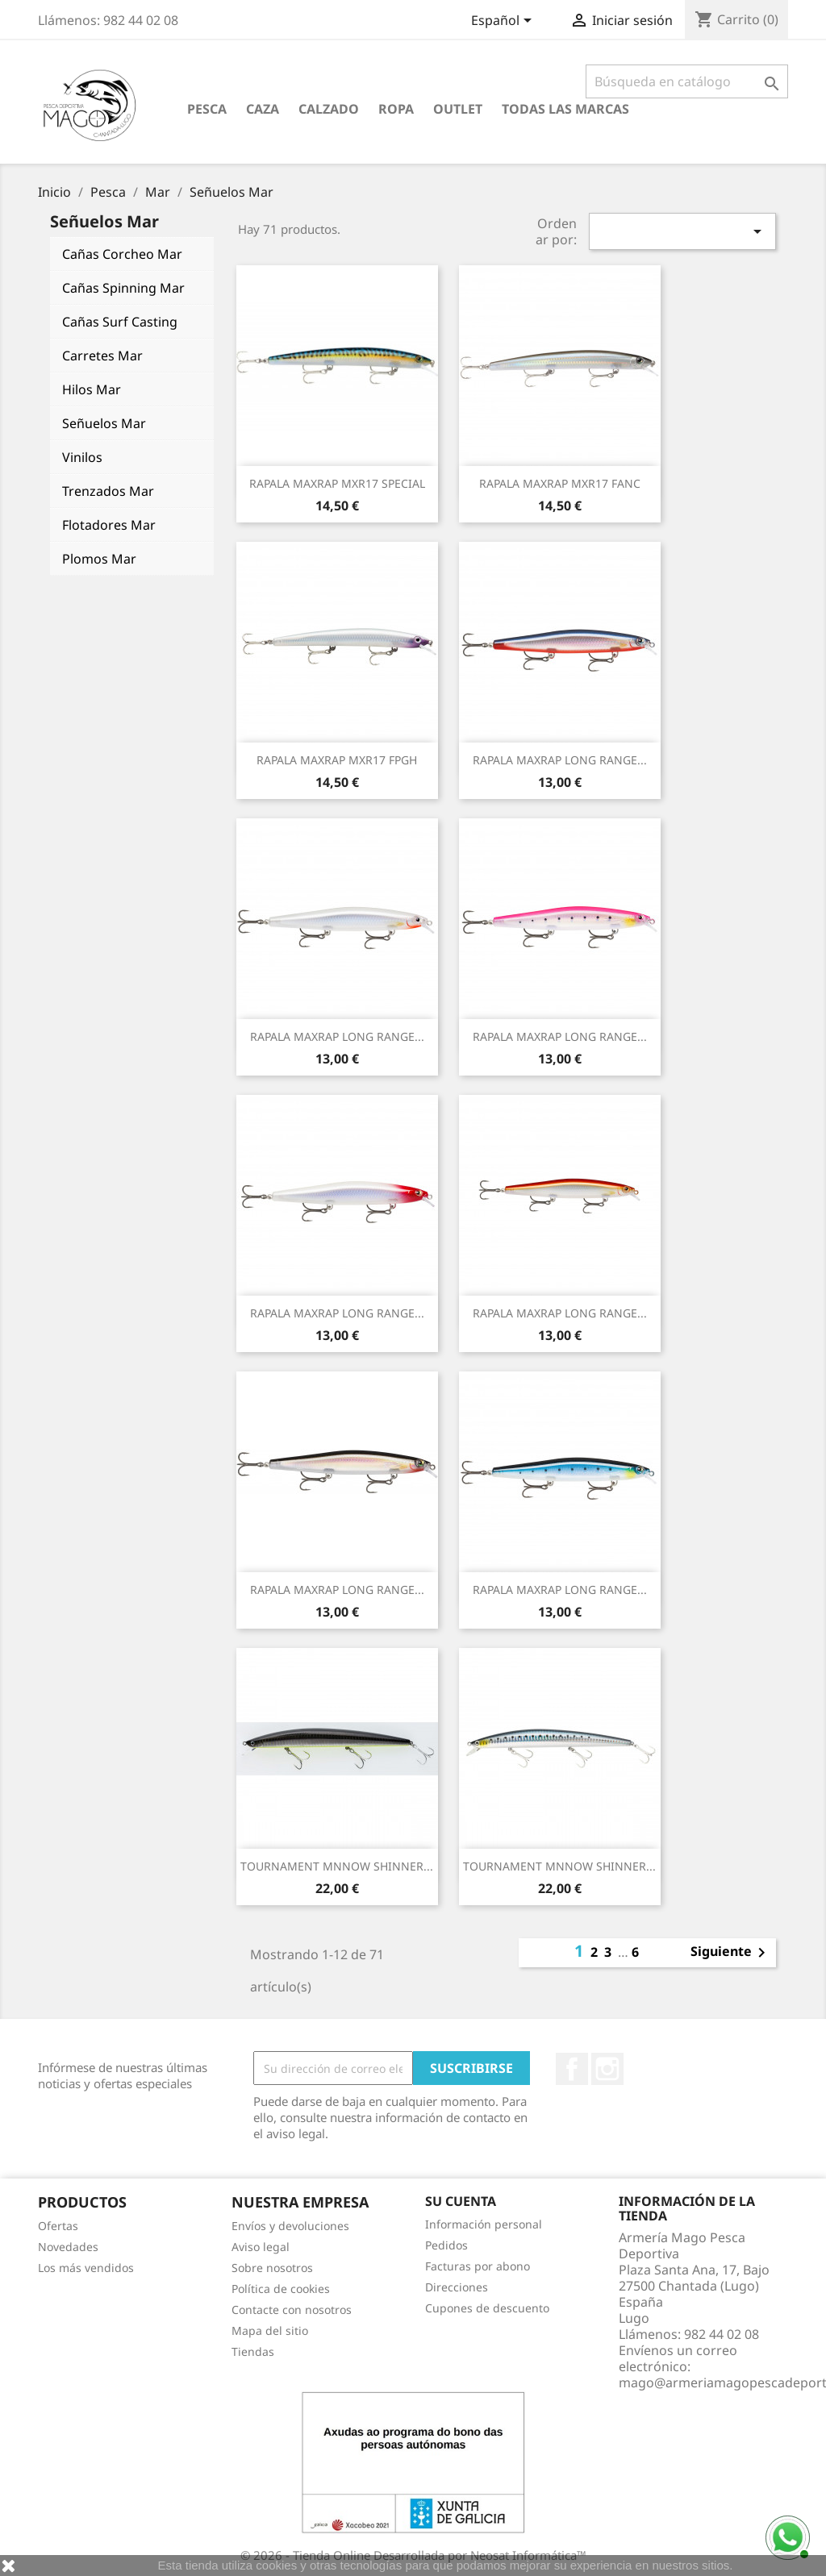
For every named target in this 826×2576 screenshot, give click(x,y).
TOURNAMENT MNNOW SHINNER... (336, 1866)
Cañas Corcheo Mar (122, 254)
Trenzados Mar (108, 491)
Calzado (328, 109)
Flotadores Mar (109, 525)
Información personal (483, 2224)
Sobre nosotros (272, 2267)
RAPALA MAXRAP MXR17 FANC (559, 483)
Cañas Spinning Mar (123, 288)
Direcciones (456, 2287)
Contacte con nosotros (292, 2309)
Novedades (68, 2246)
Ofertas (58, 2225)
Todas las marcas (565, 109)
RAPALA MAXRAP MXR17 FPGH (337, 760)
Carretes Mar (102, 355)
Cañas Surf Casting (119, 322)
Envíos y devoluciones (290, 2225)
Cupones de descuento (487, 2308)
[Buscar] (687, 81)
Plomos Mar (99, 559)
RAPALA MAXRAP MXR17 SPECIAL (337, 483)
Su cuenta (460, 2201)
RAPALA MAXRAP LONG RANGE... (560, 760)
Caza (262, 109)
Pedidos (446, 2245)
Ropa (396, 109)
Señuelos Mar (104, 423)
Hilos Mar (91, 389)
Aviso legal (261, 2246)
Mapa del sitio (270, 2330)
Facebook (572, 2069)
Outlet (457, 109)
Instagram (607, 2069)
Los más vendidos (86, 2267)
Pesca (207, 109)
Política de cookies (281, 2288)
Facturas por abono (477, 2266)
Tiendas (253, 2351)
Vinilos (82, 457)
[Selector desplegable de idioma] (504, 21)
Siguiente (730, 1952)
